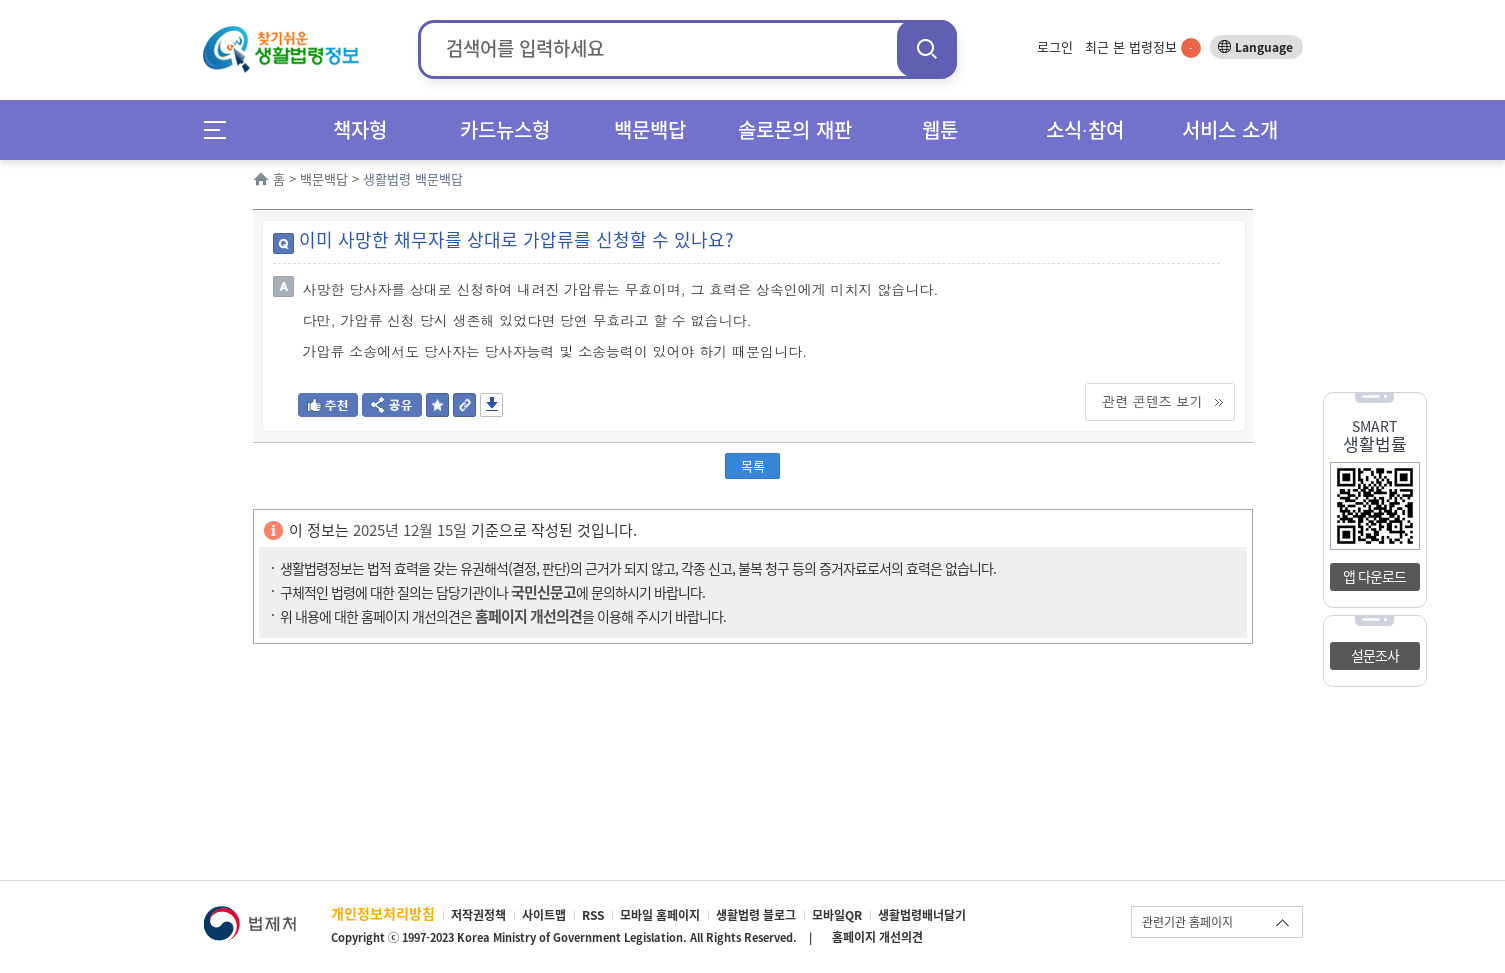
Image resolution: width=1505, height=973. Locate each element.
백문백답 (650, 129)
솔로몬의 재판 (795, 129)
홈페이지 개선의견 (877, 937)
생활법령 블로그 (756, 915)
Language (1264, 47)
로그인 (1055, 46)
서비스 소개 (1230, 129)
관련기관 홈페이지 (1187, 922)
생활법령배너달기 (922, 915)
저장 (491, 405)
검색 (927, 48)
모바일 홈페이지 (660, 915)
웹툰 (940, 129)
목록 (753, 465)
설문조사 (1375, 655)
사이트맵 (544, 915)
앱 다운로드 (1374, 576)
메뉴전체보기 (221, 129)
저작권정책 (478, 915)
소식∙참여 (1085, 129)
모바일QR (837, 915)
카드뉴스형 (505, 129)
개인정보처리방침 (383, 913)
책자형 (360, 129)
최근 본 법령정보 (1143, 46)
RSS (593, 915)
